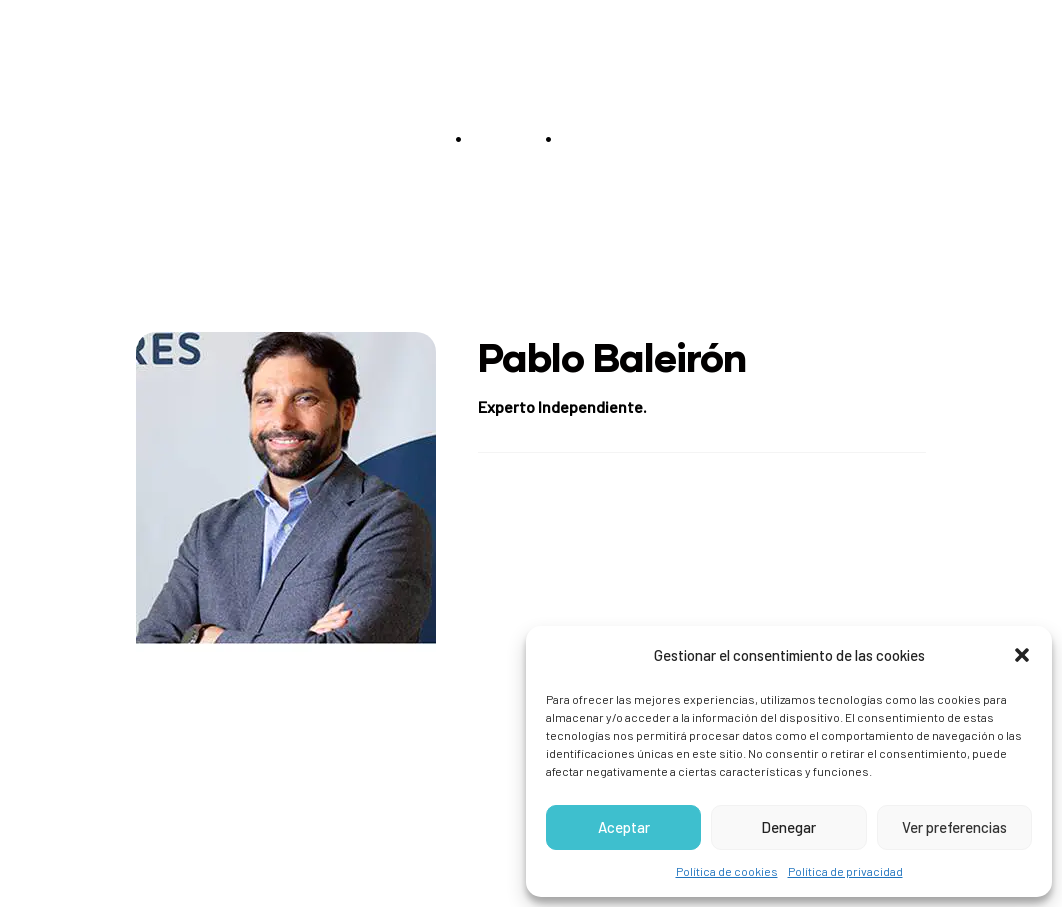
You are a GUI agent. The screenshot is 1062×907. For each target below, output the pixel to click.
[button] (1022, 655)
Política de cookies (727, 871)
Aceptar (624, 827)
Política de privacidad (845, 871)
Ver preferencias (954, 827)
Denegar (788, 827)
